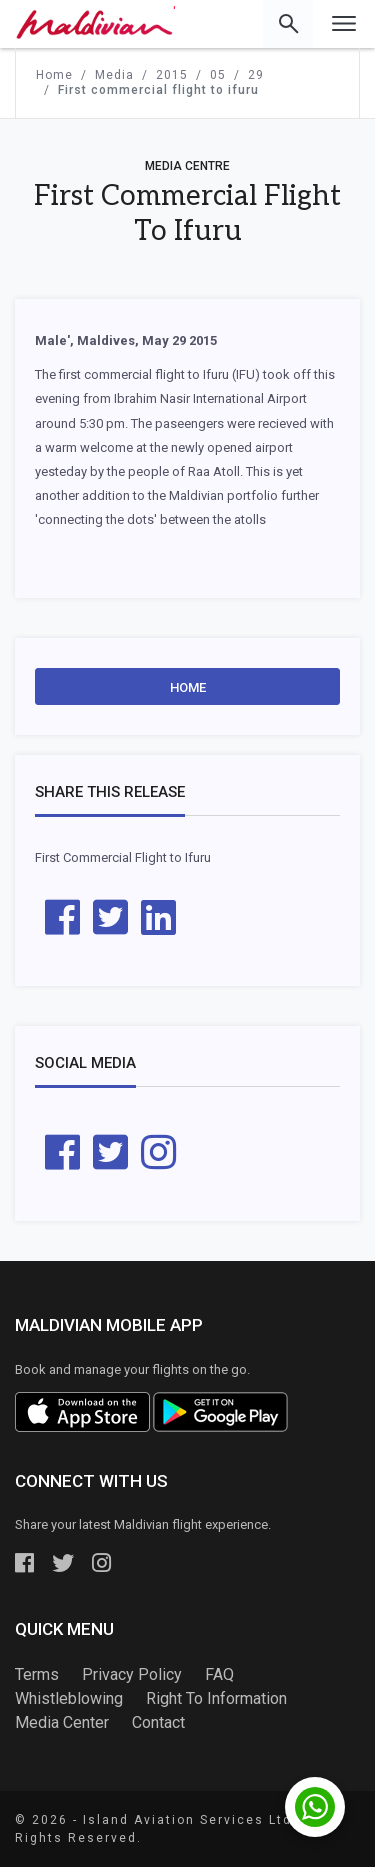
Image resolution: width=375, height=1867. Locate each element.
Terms (37, 1674)
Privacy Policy (132, 1674)
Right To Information (216, 1698)
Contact (158, 1722)
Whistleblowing (69, 1698)
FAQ (219, 1674)
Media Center (62, 1722)
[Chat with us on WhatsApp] (315, 1807)
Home (188, 687)
